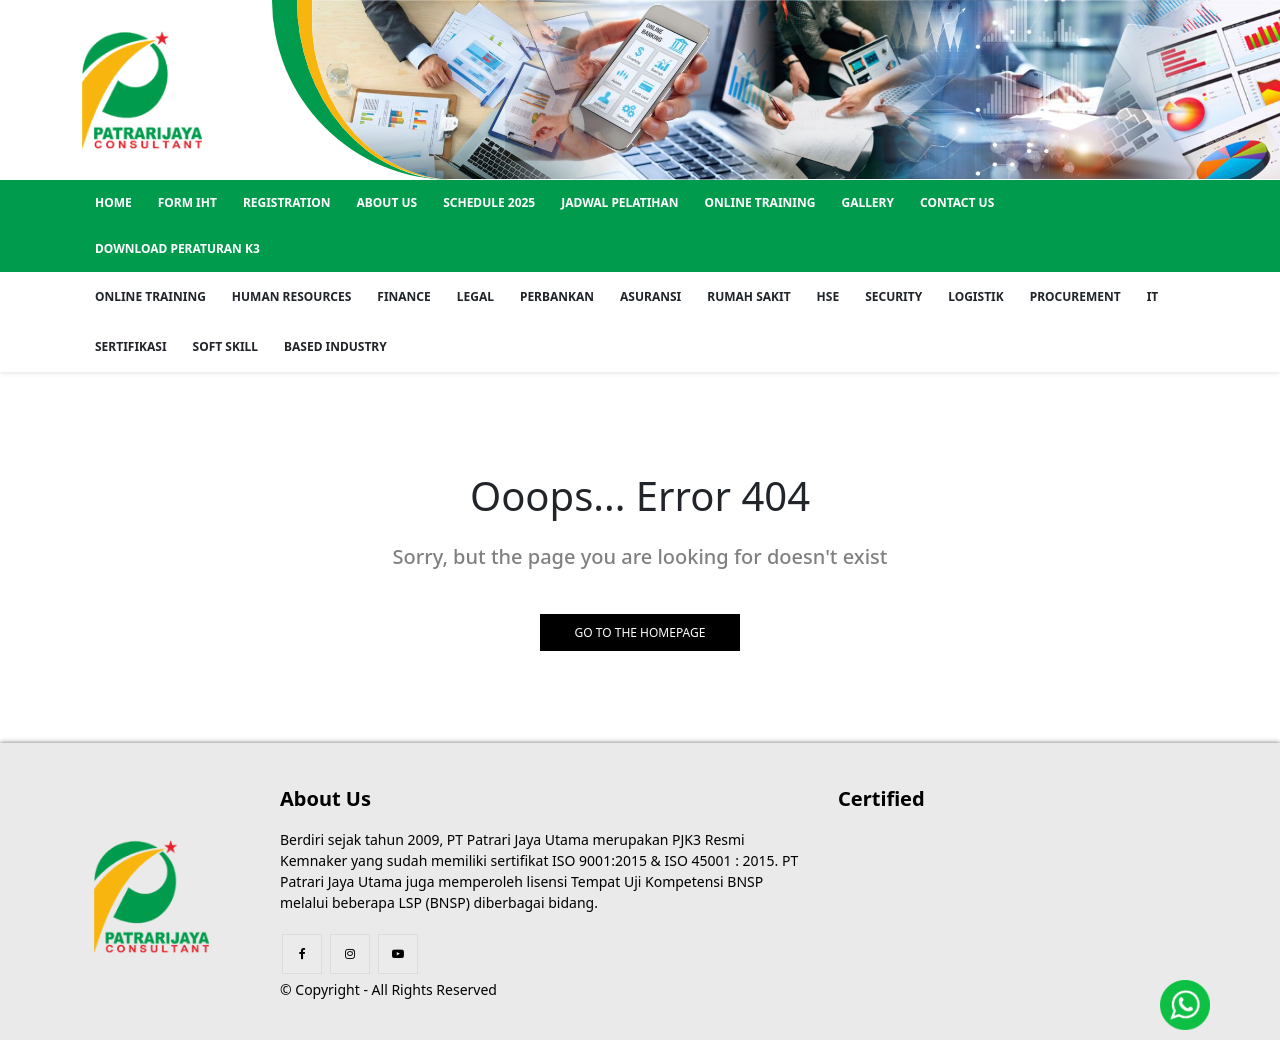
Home (113, 202)
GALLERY (867, 202)
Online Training (760, 202)
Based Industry (335, 346)
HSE (828, 296)
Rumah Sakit (748, 296)
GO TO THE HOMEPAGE (640, 632)
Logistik (976, 296)
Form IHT (187, 202)
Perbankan (557, 296)
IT (1153, 296)
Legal (475, 296)
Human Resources (291, 296)
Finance (404, 296)
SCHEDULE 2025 (489, 202)
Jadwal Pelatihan (619, 202)
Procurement (1075, 296)
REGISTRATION (287, 202)
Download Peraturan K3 (177, 248)
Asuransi (650, 296)
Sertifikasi (131, 346)
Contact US (957, 202)
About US (387, 202)
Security (893, 296)
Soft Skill (225, 346)
